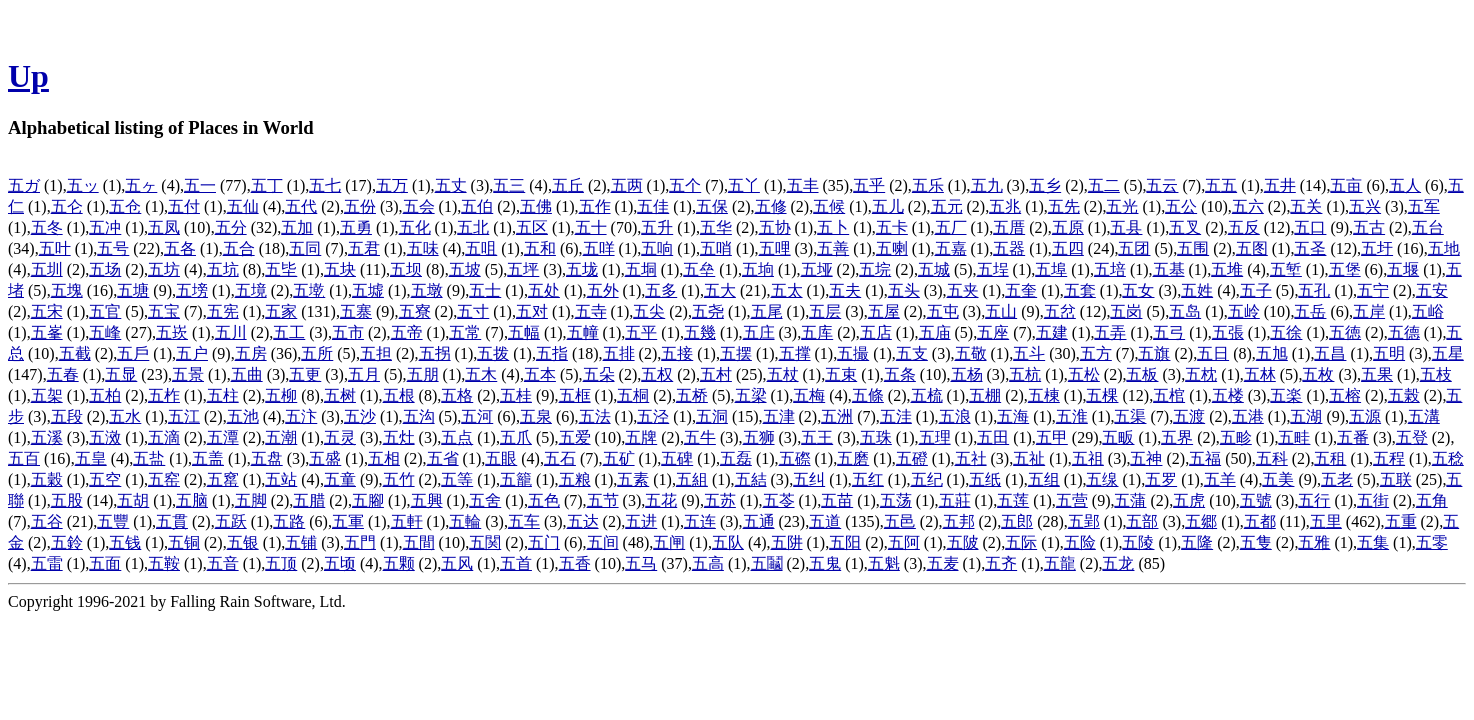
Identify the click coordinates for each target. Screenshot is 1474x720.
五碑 (677, 458)
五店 (876, 332)
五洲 (837, 416)
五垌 (641, 269)
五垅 (582, 269)
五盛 (325, 458)
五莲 (1013, 500)
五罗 (1161, 479)
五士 (485, 290)
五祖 (1088, 458)
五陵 (1138, 542)
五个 (685, 185)
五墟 (368, 290)
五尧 (708, 311)
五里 (1326, 521)
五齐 (1001, 563)
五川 (231, 332)
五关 (1306, 206)
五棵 (1102, 395)
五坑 (223, 269)
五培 (1110, 269)
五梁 (751, 395)
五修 (771, 206)
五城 (934, 269)
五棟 (1044, 395)
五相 (384, 458)
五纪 (927, 479)
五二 (1104, 185)
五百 (24, 458)
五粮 (575, 479)
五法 (595, 416)
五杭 (1025, 374)
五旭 (1272, 353)
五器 (1009, 248)
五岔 (1060, 311)
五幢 (583, 332)
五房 (251, 353)
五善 (833, 248)
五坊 (164, 269)
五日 (1213, 353)
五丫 (744, 185)
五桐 (633, 395)
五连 (700, 521)
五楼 (1228, 395)
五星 (1448, 353)
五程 (1389, 458)
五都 (1260, 521)
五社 (971, 458)
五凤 (164, 227)
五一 (200, 185)
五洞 (712, 416)
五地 (1444, 248)
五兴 (1365, 206)
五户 (192, 353)
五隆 (1197, 542)
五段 (67, 416)
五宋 (47, 311)
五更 (305, 374)
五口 (1310, 227)
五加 (297, 227)
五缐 (1102, 479)
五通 (759, 521)
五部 (1142, 521)
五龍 (1060, 563)
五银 (243, 542)
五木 (481, 374)
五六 (1248, 206)
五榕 (1345, 395)
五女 (1138, 290)
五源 (1365, 416)
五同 (305, 248)
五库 (817, 332)
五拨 (493, 353)
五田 (993, 437)
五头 (904, 290)
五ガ (24, 185)
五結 (751, 479)
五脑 (192, 500)
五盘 (267, 458)
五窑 (164, 479)
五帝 (407, 332)
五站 (281, 479)
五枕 (1201, 374)
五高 (708, 563)
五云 (1162, 185)
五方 (1096, 353)
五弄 (1110, 332)
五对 (532, 311)
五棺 (1169, 395)
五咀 (481, 248)
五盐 (149, 458)
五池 (243, 416)
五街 (1373, 500)
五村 (716, 374)
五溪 (47, 437)
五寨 (356, 311)
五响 (657, 248)
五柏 (105, 395)
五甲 (1052, 437)
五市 (348, 332)
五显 (121, 374)
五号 (113, 248)
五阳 (845, 542)
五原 (1068, 227)
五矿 (619, 458)
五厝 (1009, 227)
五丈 (451, 185)
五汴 (301, 416)
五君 (364, 248)
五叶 (55, 248)
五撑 (795, 353)
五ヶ (141, 185)
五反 (1244, 227)
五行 (1314, 500)
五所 (317, 353)
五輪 (465, 521)
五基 (1169, 269)
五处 (544, 290)
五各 (180, 248)
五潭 (223, 437)
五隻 (1256, 542)
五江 (184, 416)
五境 (251, 290)
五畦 (1294, 437)
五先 (1064, 206)
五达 (583, 521)
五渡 (1189, 416)
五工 (289, 332)
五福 (1205, 458)
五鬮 (767, 563)
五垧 (758, 269)
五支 (912, 353)
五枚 (1318, 374)
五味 (423, 248)
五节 (603, 500)
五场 (105, 269)
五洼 (896, 416)
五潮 (281, 437)
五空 (105, 479)
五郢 (1084, 521)
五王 (817, 437)
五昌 (1330, 353)
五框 (575, 395)
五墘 (309, 290)
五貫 (172, 521)
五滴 (164, 437)
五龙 (1118, 563)
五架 (47, 395)
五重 (1401, 521)
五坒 (281, 269)
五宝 (164, 311)
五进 (641, 521)
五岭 (1244, 311)
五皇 (91, 458)
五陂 (963, 542)
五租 (1330, 458)
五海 (1013, 416)
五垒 (699, 269)
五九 (987, 185)
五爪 (516, 437)
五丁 (267, 185)
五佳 (653, 206)
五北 (473, 227)
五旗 (1154, 353)
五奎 (1021, 290)
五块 (340, 269)
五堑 (1286, 269)
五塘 (133, 290)
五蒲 (1130, 500)
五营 (1072, 500)
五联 (1396, 479)
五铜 (184, 542)
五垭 (817, 269)
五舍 (485, 500)
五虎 (1189, 500)
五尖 (649, 311)
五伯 (477, 206)
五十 (591, 227)
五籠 (516, 479)
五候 (829, 206)
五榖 (1404, 395)
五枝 (1436, 374)
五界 (1177, 437)
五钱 (125, 542)
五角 (1432, 500)
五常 (465, 332)
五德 (1404, 332)
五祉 (1029, 458)
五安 (1432, 290)
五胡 (133, 500)
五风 (457, 563)
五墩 (427, 290)
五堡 (1345, 269)
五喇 (892, 248)
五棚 (985, 395)
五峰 (105, 332)
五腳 (368, 500)
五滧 (105, 437)
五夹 (963, 290)
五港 (1248, 416)
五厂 (951, 227)
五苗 (837, 500)
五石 (560, 458)
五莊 (955, 500)
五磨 (853, 458)
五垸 (875, 269)
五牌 (641, 437)
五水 (125, 416)
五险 (1080, 542)
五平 (641, 332)
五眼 (501, 458)
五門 (360, 542)
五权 (657, 374)
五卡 (892, 227)
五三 (509, 185)
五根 (399, 395)
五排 (619, 353)
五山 (1001, 311)
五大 (720, 290)
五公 (1181, 206)
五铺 (301, 542)
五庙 (935, 332)
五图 (1252, 248)
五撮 (853, 353)
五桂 (516, 395)
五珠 (876, 437)
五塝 (192, 290)
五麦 (943, 563)
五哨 (716, 248)
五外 (603, 290)
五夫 (845, 290)
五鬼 (825, 563)
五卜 (833, 227)
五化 (415, 227)
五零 (1432, 542)
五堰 (1403, 269)
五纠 (809, 479)
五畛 (1236, 437)
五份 (360, 206)
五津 (779, 416)
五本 (540, 374)
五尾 (767, 311)
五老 (1337, 479)
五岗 (1126, 311)
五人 (1405, 185)
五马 (641, 563)
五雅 (1314, 542)
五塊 (67, 290)
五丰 (803, 185)
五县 (1126, 227)
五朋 (423, 374)
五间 (603, 542)
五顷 (340, 563)
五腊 (309, 500)
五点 (457, 437)
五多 (661, 290)
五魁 (884, 563)
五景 (188, 374)
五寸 (473, 311)
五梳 (927, 395)
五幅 (524, 332)
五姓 (1197, 290)
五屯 (943, 311)
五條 (868, 395)
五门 (544, 542)
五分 (231, 227)
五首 (516, 563)
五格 (457, 395)
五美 (1278, 479)
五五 (1221, 185)
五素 (633, 479)
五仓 (125, 206)
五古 (1369, 227)
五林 (1260, 374)
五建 (1052, 332)
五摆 (736, 353)
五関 (485, 542)
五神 (1146, 458)
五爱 (575, 437)
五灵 (340, 437)
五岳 (1310, 311)
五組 (692, 479)
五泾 (653, 416)
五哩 (775, 248)
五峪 (1428, 311)
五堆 (1227, 269)
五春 (63, 374)
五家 (281, 311)
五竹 (399, 479)
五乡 (1045, 185)
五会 (419, 206)
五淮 (1072, 416)
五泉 (536, 416)
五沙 (360, 416)
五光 (1122, 206)
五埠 (1051, 269)
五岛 (1185, 311)
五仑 (67, 206)
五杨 (967, 374)
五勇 (356, 227)
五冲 (105, 227)
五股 (67, 500)
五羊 (1220, 479)
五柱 (223, 395)
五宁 (1373, 290)
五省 (443, 458)
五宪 (223, 311)
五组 (1044, 479)
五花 (661, 500)
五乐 (928, 185)
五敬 (971, 353)
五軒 (407, 521)
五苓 (779, 500)
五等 (457, 479)
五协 (775, 227)
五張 (1228, 332)
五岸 (1369, 311)
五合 (239, 248)
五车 (524, 521)
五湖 (1306, 416)
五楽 (1286, 395)
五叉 (1185, 227)
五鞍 (164, 563)
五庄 (759, 332)
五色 (544, 500)
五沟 (419, 416)
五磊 (736, 458)
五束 (841, 374)
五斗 (1029, 353)
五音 (223, 563)
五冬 (47, 227)
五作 (595, 206)
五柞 (164, 395)
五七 (325, 185)
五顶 (281, 563)
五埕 (993, 269)
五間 (419, 542)
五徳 (1345, 332)
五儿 (888, 206)
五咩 (599, 248)
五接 (677, 353)
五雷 (47, 563)
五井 (1280, 185)
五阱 (787, 542)
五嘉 (951, 248)
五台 (1428, 227)
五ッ (83, 185)
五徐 (1286, 332)
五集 (1373, 542)
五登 (1412, 437)
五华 (716, 227)
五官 (105, 311)
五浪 (955, 416)
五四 (1068, 248)
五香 (575, 563)
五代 (301, 206)
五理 (935, 437)
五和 (540, 248)
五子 (1256, 290)
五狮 (759, 437)
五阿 (904, 542)
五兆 (1005, 206)
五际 (1021, 542)
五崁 (172, 332)
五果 (1377, 374)
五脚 (251, 500)
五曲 (247, 374)
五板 (1142, 374)
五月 (364, 374)
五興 (427, 500)
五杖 (783, 374)
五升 (657, 227)
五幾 (700, 332)
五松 (1084, 374)
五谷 (47, 521)
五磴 (912, 458)
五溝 (1424, 416)
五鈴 (67, 542)
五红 (868, 479)
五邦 (959, 521)
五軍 (348, 521)
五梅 (809, 395)
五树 (340, 395)
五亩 (1346, 185)
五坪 (523, 269)
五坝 (406, 269)
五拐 (435, 353)
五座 (993, 332)
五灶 (399, 437)
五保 (712, 206)
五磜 (795, 458)
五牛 (700, 437)
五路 (289, 521)
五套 (1080, 290)
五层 (825, 311)
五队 (728, 542)
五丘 (568, 185)
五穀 (47, 479)
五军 (1424, 206)
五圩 (1377, 248)
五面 (105, 563)
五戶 (133, 353)
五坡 (465, 269)
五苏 (720, 500)
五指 (552, 353)
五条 (900, 374)
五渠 (1130, 416)
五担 (376, 353)
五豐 (113, 521)
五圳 (47, 269)
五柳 (281, 395)
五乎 (869, 185)
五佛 (536, 206)
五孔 (1314, 290)
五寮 (415, 311)
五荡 (896, 500)
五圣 (1310, 248)
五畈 (1118, 437)
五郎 (1017, 521)
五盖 (208, 458)
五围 (1193, 248)
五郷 (1201, 521)
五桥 (692, 395)
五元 (947, 206)
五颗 (399, 563)
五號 (1256, 500)
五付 (184, 206)
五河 (477, 416)
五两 (627, 185)
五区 (532, 227)
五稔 (1448, 458)
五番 (1353, 437)
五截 (75, 353)
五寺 (591, 311)
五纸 (985, 479)
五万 (392, 185)
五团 (1134, 248)
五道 (825, 521)
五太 (787, 290)
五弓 (1169, 332)
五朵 (599, 374)
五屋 (884, 311)
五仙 (243, 206)
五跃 (231, 521)
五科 (1272, 458)
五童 (340, 479)
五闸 (669, 542)
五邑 (900, 521)
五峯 (47, 332)
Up (28, 76)
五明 (1389, 353)
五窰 (223, 479)
